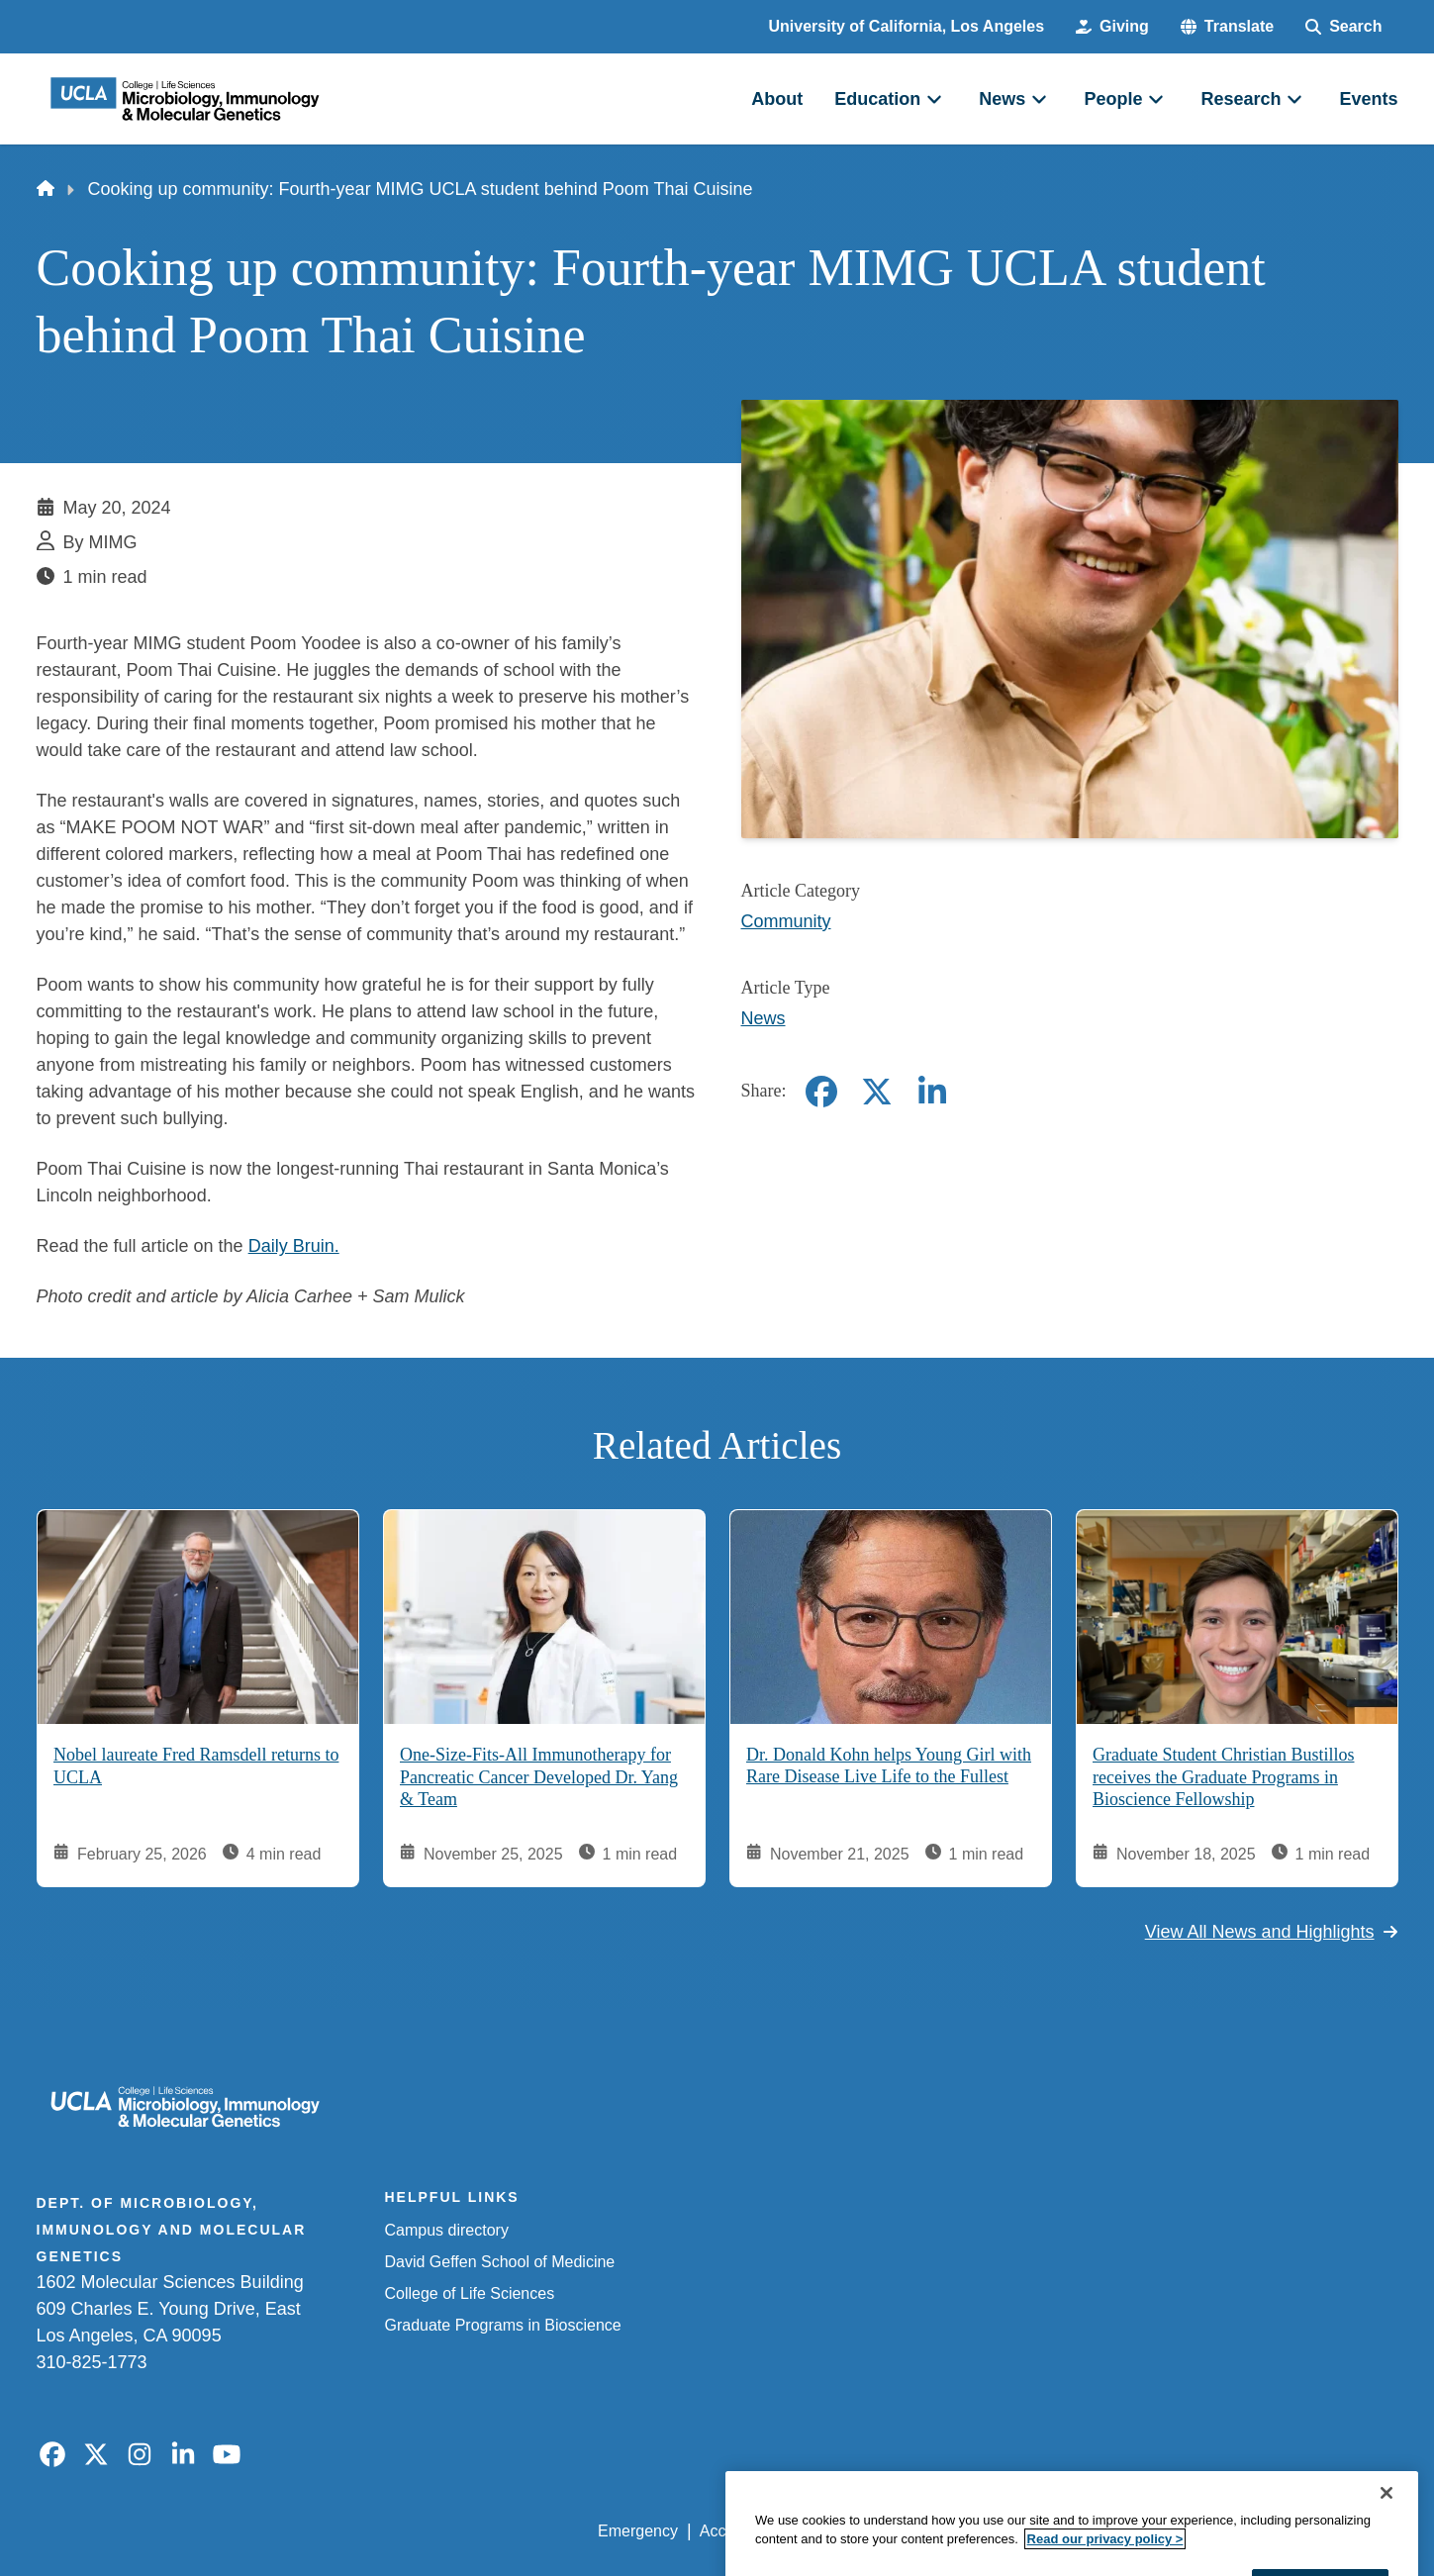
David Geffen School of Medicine (500, 2261)
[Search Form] (1343, 26)
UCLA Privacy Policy (880, 2531)
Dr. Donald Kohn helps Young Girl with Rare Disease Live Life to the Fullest (888, 1766)
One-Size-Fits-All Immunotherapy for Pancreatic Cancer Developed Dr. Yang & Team (539, 1777)
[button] (1227, 26)
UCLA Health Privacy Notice (1071, 2531)
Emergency (638, 2531)
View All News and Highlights (1271, 1932)
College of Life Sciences (470, 2293)
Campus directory (447, 2230)
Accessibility (743, 2531)
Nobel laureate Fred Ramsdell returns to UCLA (195, 1766)
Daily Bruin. (293, 1246)
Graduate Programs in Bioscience (503, 2325)
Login (1211, 2531)
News (763, 1018)
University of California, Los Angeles (907, 26)
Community (786, 921)
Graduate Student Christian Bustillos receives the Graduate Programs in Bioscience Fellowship (1223, 1777)
